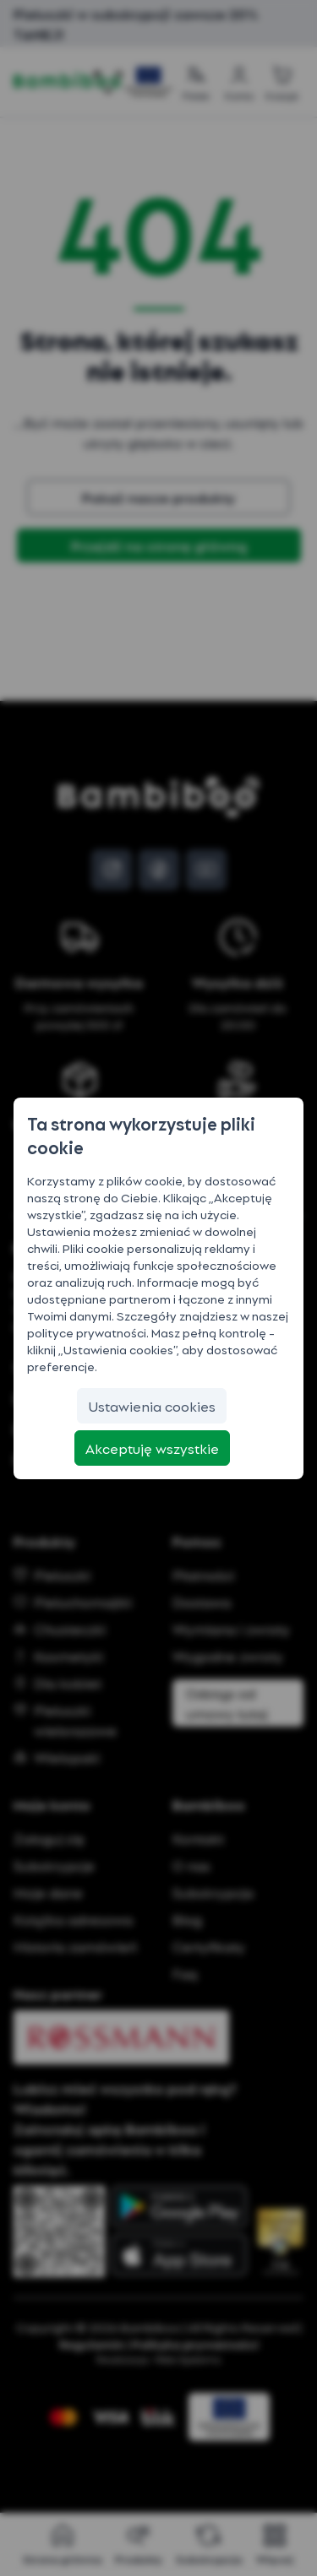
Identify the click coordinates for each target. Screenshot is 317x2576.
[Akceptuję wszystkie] (152, 1448)
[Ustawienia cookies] (152, 1406)
